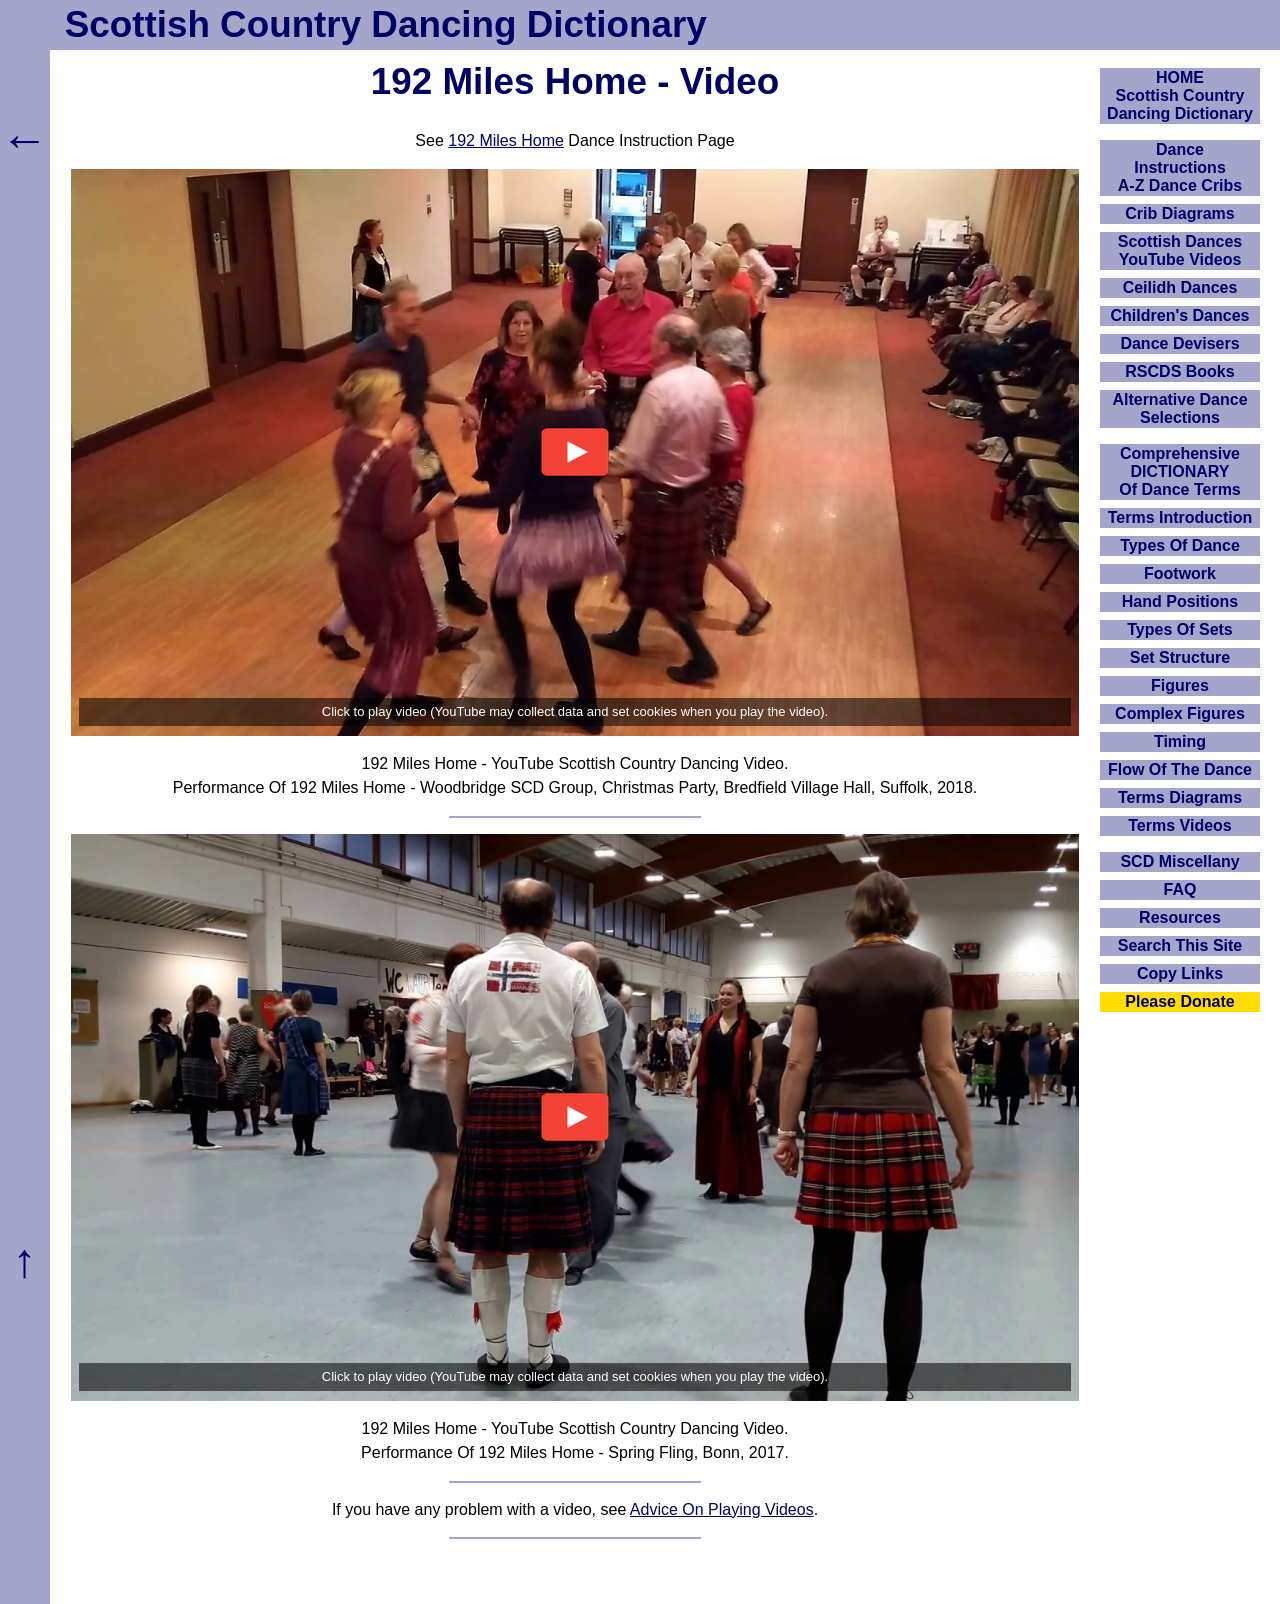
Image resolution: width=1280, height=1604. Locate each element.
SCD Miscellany (1179, 861)
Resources (1180, 917)
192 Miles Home (506, 140)
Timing (1180, 741)
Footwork (1180, 573)
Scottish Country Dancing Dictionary (386, 24)
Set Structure (1180, 657)
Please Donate (1179, 1001)
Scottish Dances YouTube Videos (1180, 250)
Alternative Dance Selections (1179, 408)
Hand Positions (1180, 601)
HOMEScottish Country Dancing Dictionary (1180, 95)
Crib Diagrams (1179, 213)
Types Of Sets (1180, 629)
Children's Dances (1180, 315)
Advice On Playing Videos (722, 1509)
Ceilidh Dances (1180, 287)
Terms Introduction (1180, 517)
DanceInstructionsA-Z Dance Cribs (1180, 167)
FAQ (1180, 889)
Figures (1180, 685)
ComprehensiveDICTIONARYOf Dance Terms (1180, 471)
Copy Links (1180, 973)
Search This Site (1180, 945)
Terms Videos (1179, 825)
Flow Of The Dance (1180, 769)
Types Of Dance (1180, 545)
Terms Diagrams (1180, 797)
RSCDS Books (1179, 371)
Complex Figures (1180, 713)
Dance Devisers (1179, 343)
